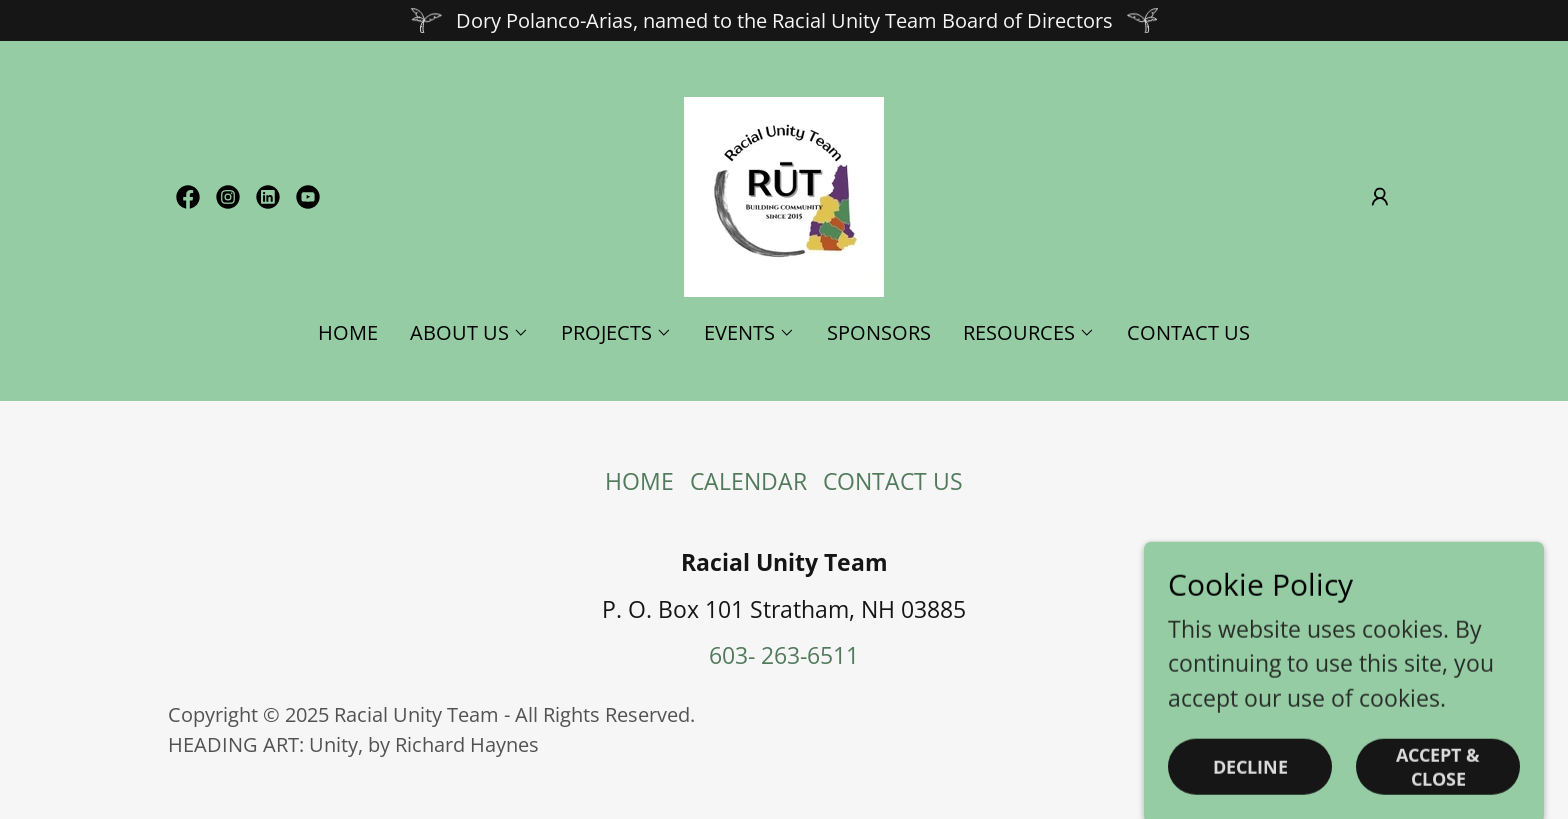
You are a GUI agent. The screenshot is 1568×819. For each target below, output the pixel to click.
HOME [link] (348, 332)
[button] (1380, 197)
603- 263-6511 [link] (784, 655)
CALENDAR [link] (748, 481)
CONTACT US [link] (1188, 332)
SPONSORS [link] (879, 332)
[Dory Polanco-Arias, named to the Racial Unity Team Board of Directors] (784, 20)
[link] (188, 197)
